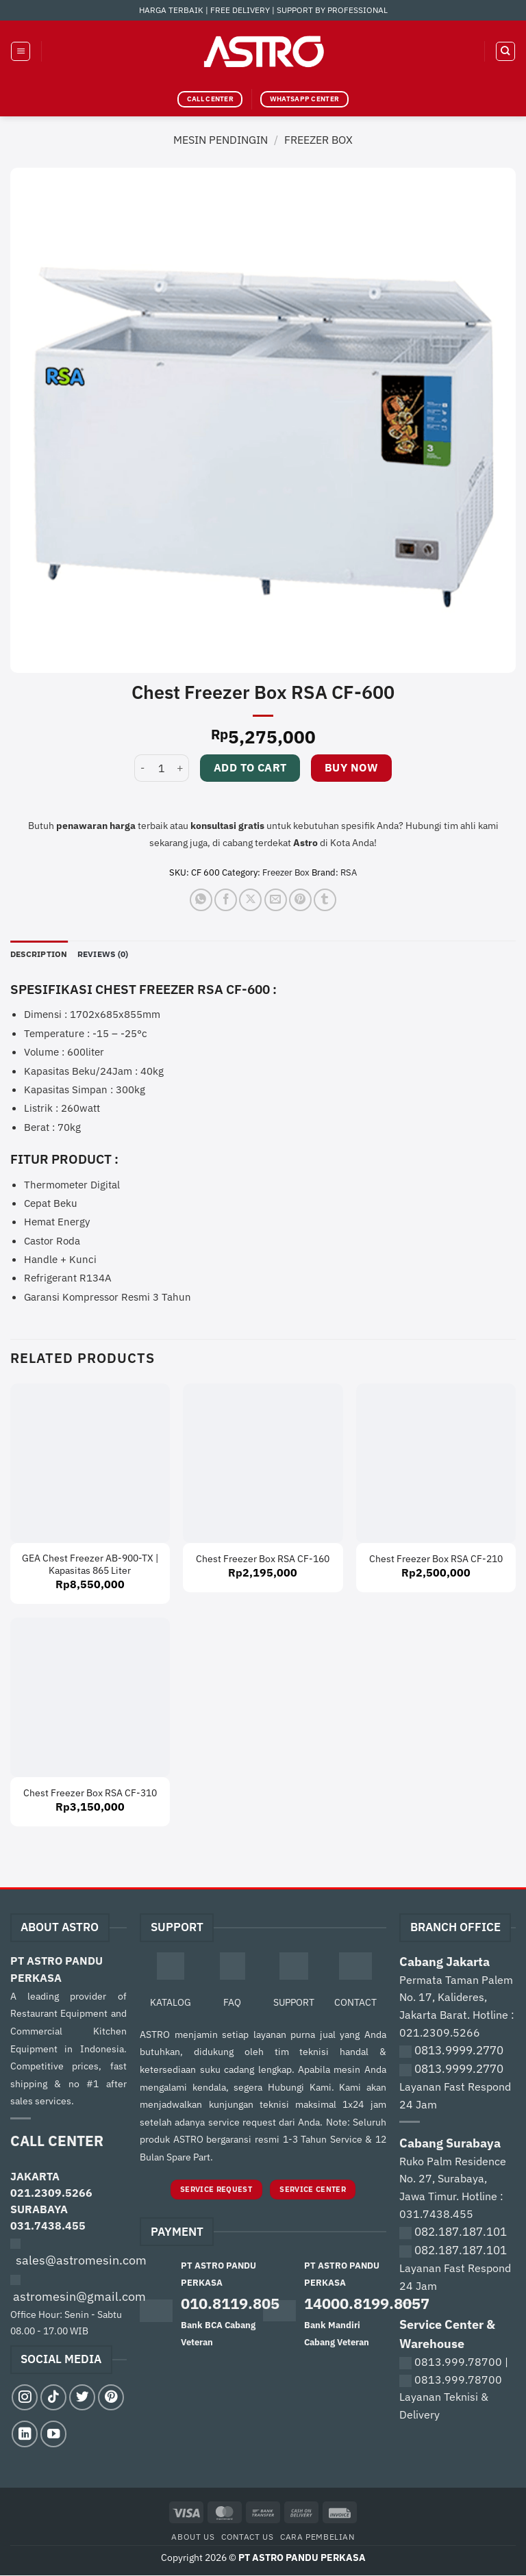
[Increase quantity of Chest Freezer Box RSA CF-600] (181, 768)
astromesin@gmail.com (79, 2297)
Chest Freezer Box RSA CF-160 (262, 1559)
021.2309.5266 (51, 2193)
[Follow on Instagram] (25, 2398)
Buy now (351, 767)
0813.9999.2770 (458, 2050)
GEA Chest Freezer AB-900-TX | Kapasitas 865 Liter (90, 1565)
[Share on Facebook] (225, 900)
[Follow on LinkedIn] (25, 2434)
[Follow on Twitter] (82, 2398)
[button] (20, 51)
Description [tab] (41, 954)
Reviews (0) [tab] (111, 954)
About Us (192, 2537)
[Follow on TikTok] (53, 2398)
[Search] (505, 51)
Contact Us (247, 2537)
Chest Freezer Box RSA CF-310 (90, 1793)
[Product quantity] (162, 768)
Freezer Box (318, 139)
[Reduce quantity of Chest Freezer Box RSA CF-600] (142, 768)
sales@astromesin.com (81, 2261)
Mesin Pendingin (220, 139)
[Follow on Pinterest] (111, 2398)
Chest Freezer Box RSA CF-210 (436, 1559)
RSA (348, 872)
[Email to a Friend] (275, 900)
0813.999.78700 (458, 2362)
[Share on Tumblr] (325, 900)
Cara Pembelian (317, 2537)
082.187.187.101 (460, 2232)
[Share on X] (250, 900)
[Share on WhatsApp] (201, 900)
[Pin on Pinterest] (300, 900)
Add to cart (250, 767)
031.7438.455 (48, 2226)
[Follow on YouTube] (53, 2434)
